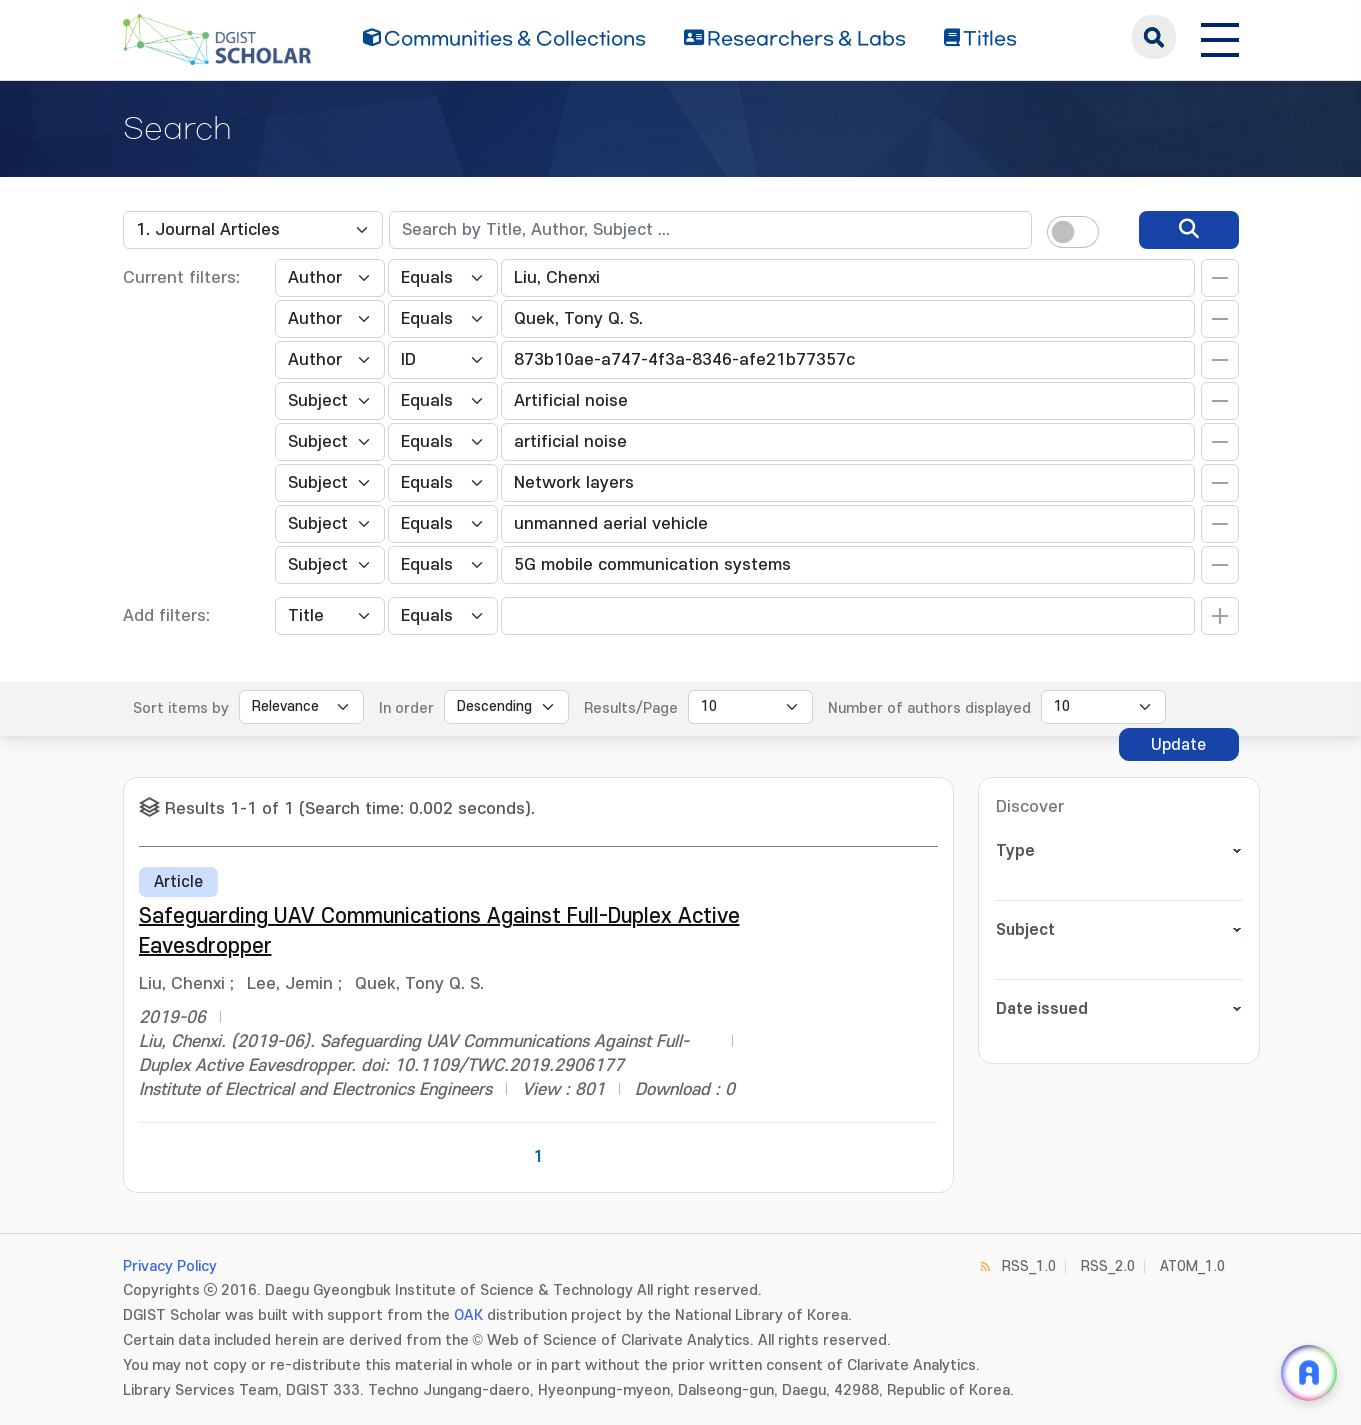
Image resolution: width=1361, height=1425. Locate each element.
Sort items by (181, 708)
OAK (468, 1315)
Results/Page (631, 708)
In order (406, 708)
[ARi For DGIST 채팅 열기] (1309, 1373)
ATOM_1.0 (1192, 1266)
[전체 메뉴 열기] (1220, 37)
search (1154, 37)
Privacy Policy (170, 1266)
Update (1178, 745)
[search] (1189, 230)
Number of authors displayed (929, 708)
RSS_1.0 (1029, 1266)
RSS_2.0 (1108, 1266)
